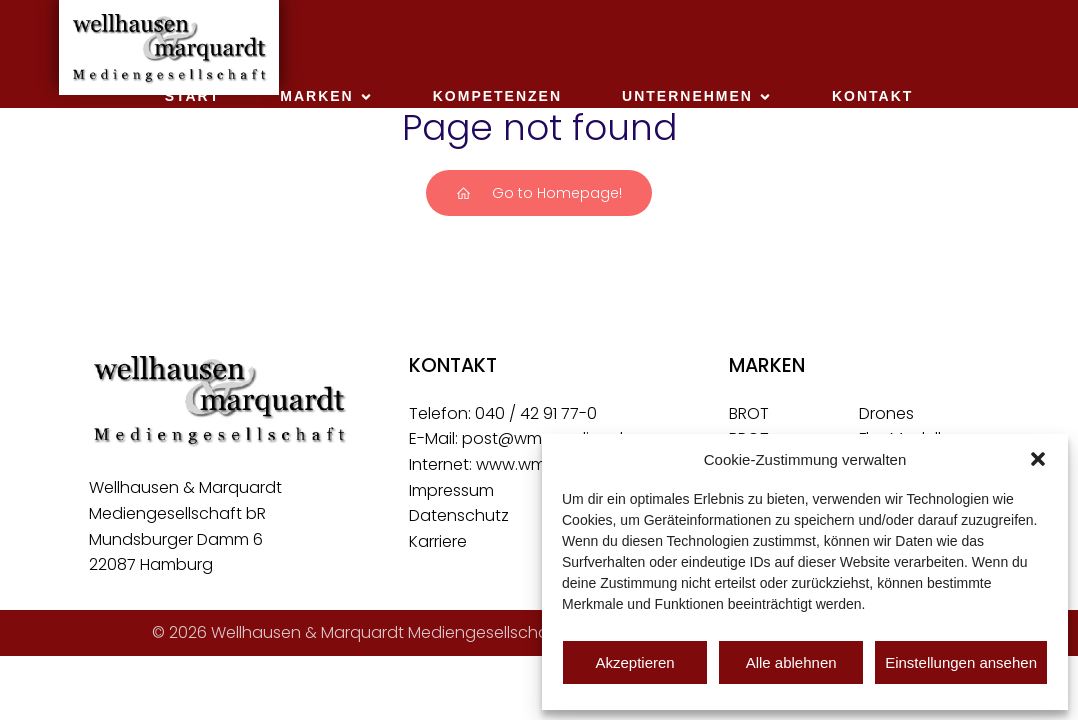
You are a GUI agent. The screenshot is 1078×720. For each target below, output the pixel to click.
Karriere (438, 541)
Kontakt (872, 96)
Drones (886, 413)
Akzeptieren (634, 662)
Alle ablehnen (791, 662)
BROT (749, 413)
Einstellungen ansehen (961, 662)
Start (193, 96)
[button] (1038, 459)
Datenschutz (459, 515)
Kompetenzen (497, 96)
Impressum (451, 490)
